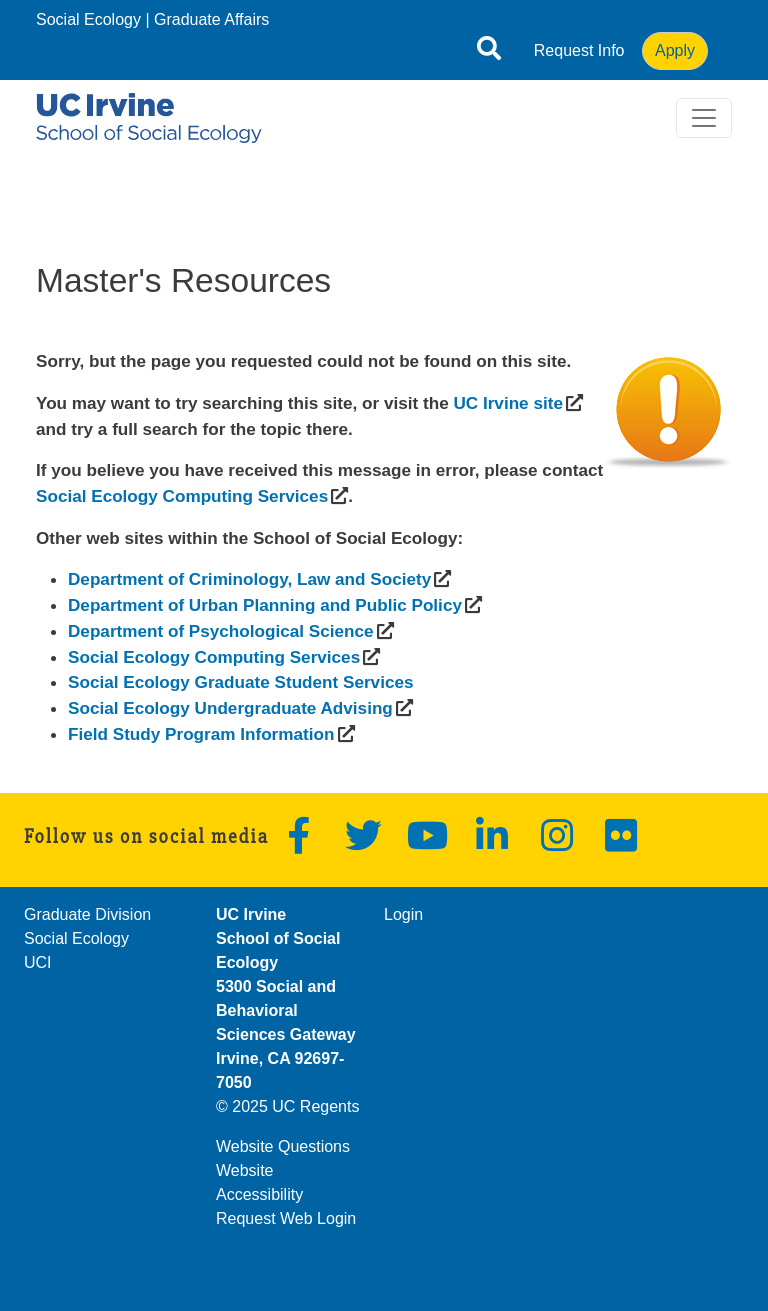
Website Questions (283, 1146)
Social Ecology (88, 19)
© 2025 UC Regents (287, 1106)
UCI (38, 962)
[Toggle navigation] (704, 118)
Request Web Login (286, 1218)
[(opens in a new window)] (507, 403)
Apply (675, 50)
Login (403, 914)
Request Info (579, 50)
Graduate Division (87, 914)
